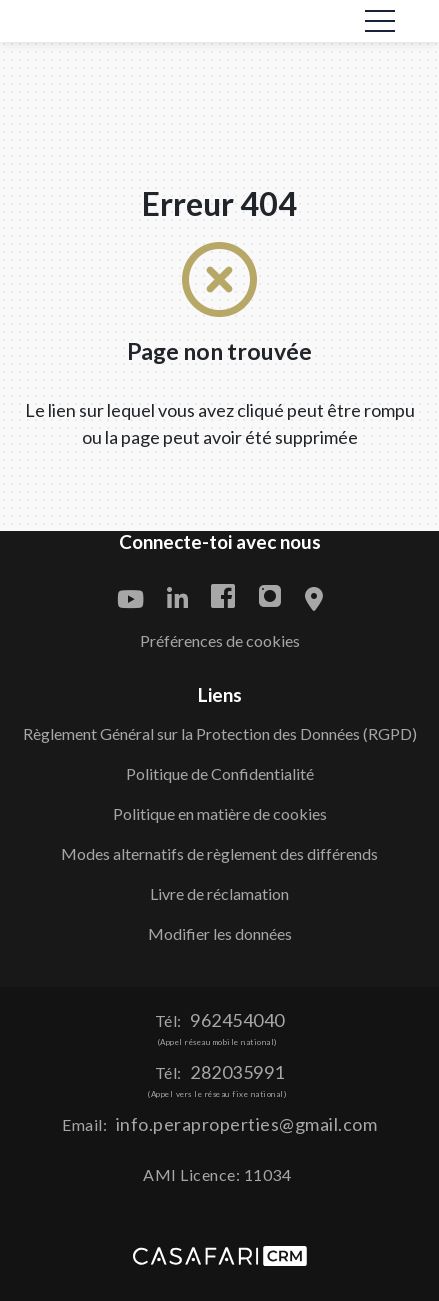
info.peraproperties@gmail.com (247, 1124)
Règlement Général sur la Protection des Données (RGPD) (220, 733)
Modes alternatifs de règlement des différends (219, 853)
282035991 (237, 1072)
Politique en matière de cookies (220, 813)
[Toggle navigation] (380, 21)
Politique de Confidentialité (220, 773)
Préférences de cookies (220, 640)
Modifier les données (220, 933)
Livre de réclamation (219, 893)
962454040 (237, 1020)
